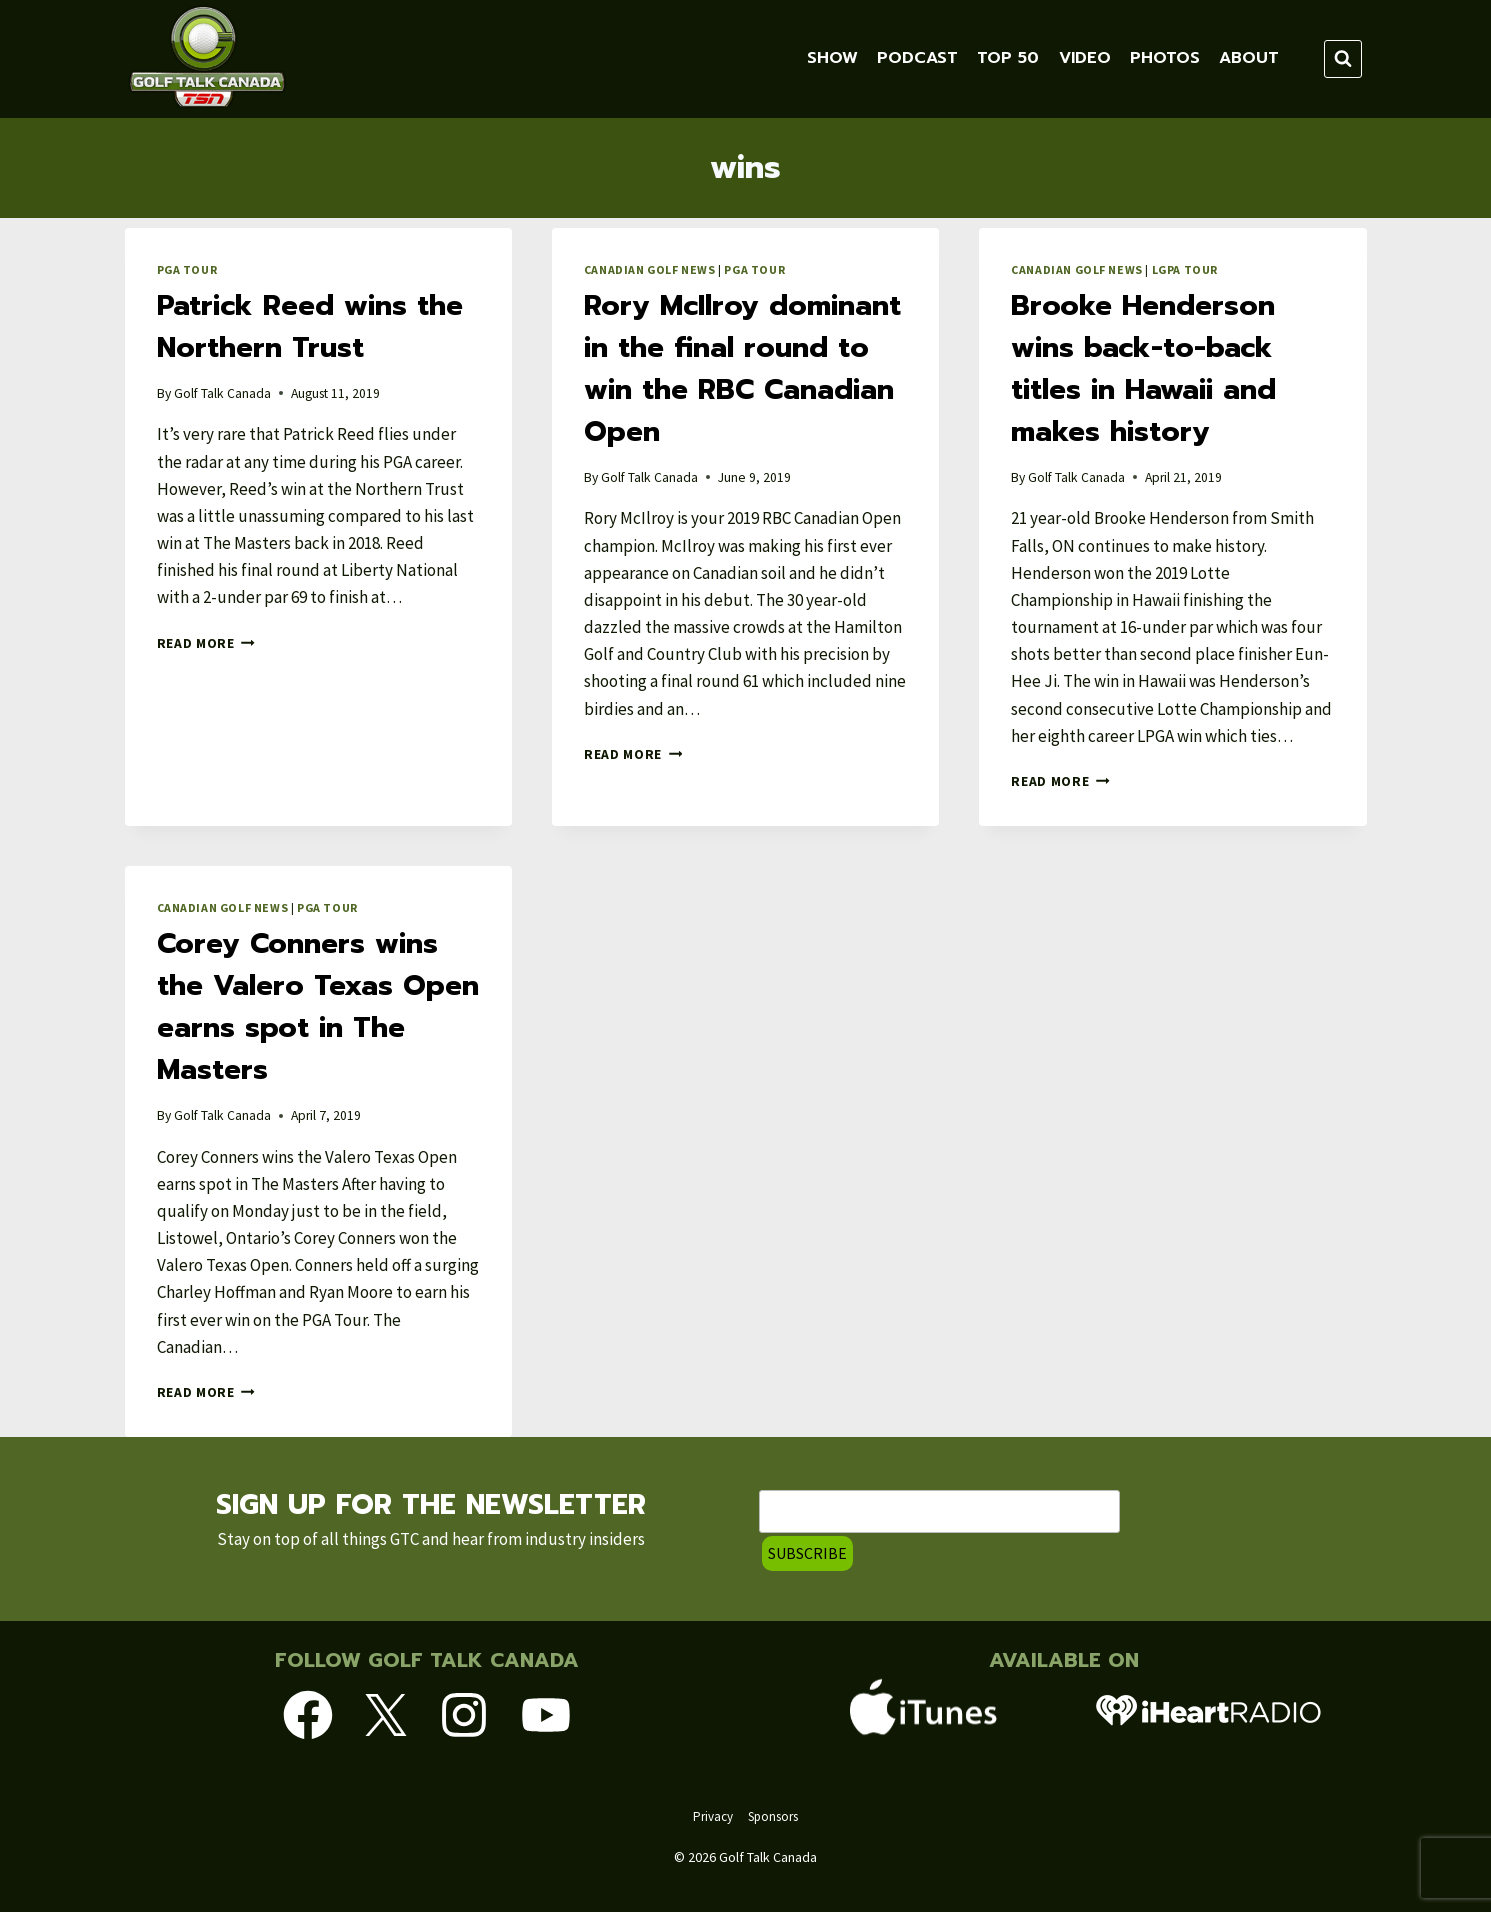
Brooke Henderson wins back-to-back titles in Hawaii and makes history (1143, 368)
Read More (206, 643)
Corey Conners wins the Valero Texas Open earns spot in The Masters (318, 1006)
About (1249, 58)
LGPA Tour (1185, 269)
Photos (1165, 58)
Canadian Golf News (650, 269)
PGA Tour (187, 269)
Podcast (917, 58)
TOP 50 (1008, 58)
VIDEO (1085, 58)
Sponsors (773, 1816)
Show (832, 58)
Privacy (713, 1816)
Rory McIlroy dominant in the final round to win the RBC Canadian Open (742, 368)
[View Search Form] (1343, 59)
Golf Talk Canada (222, 393)
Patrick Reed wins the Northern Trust (310, 326)
